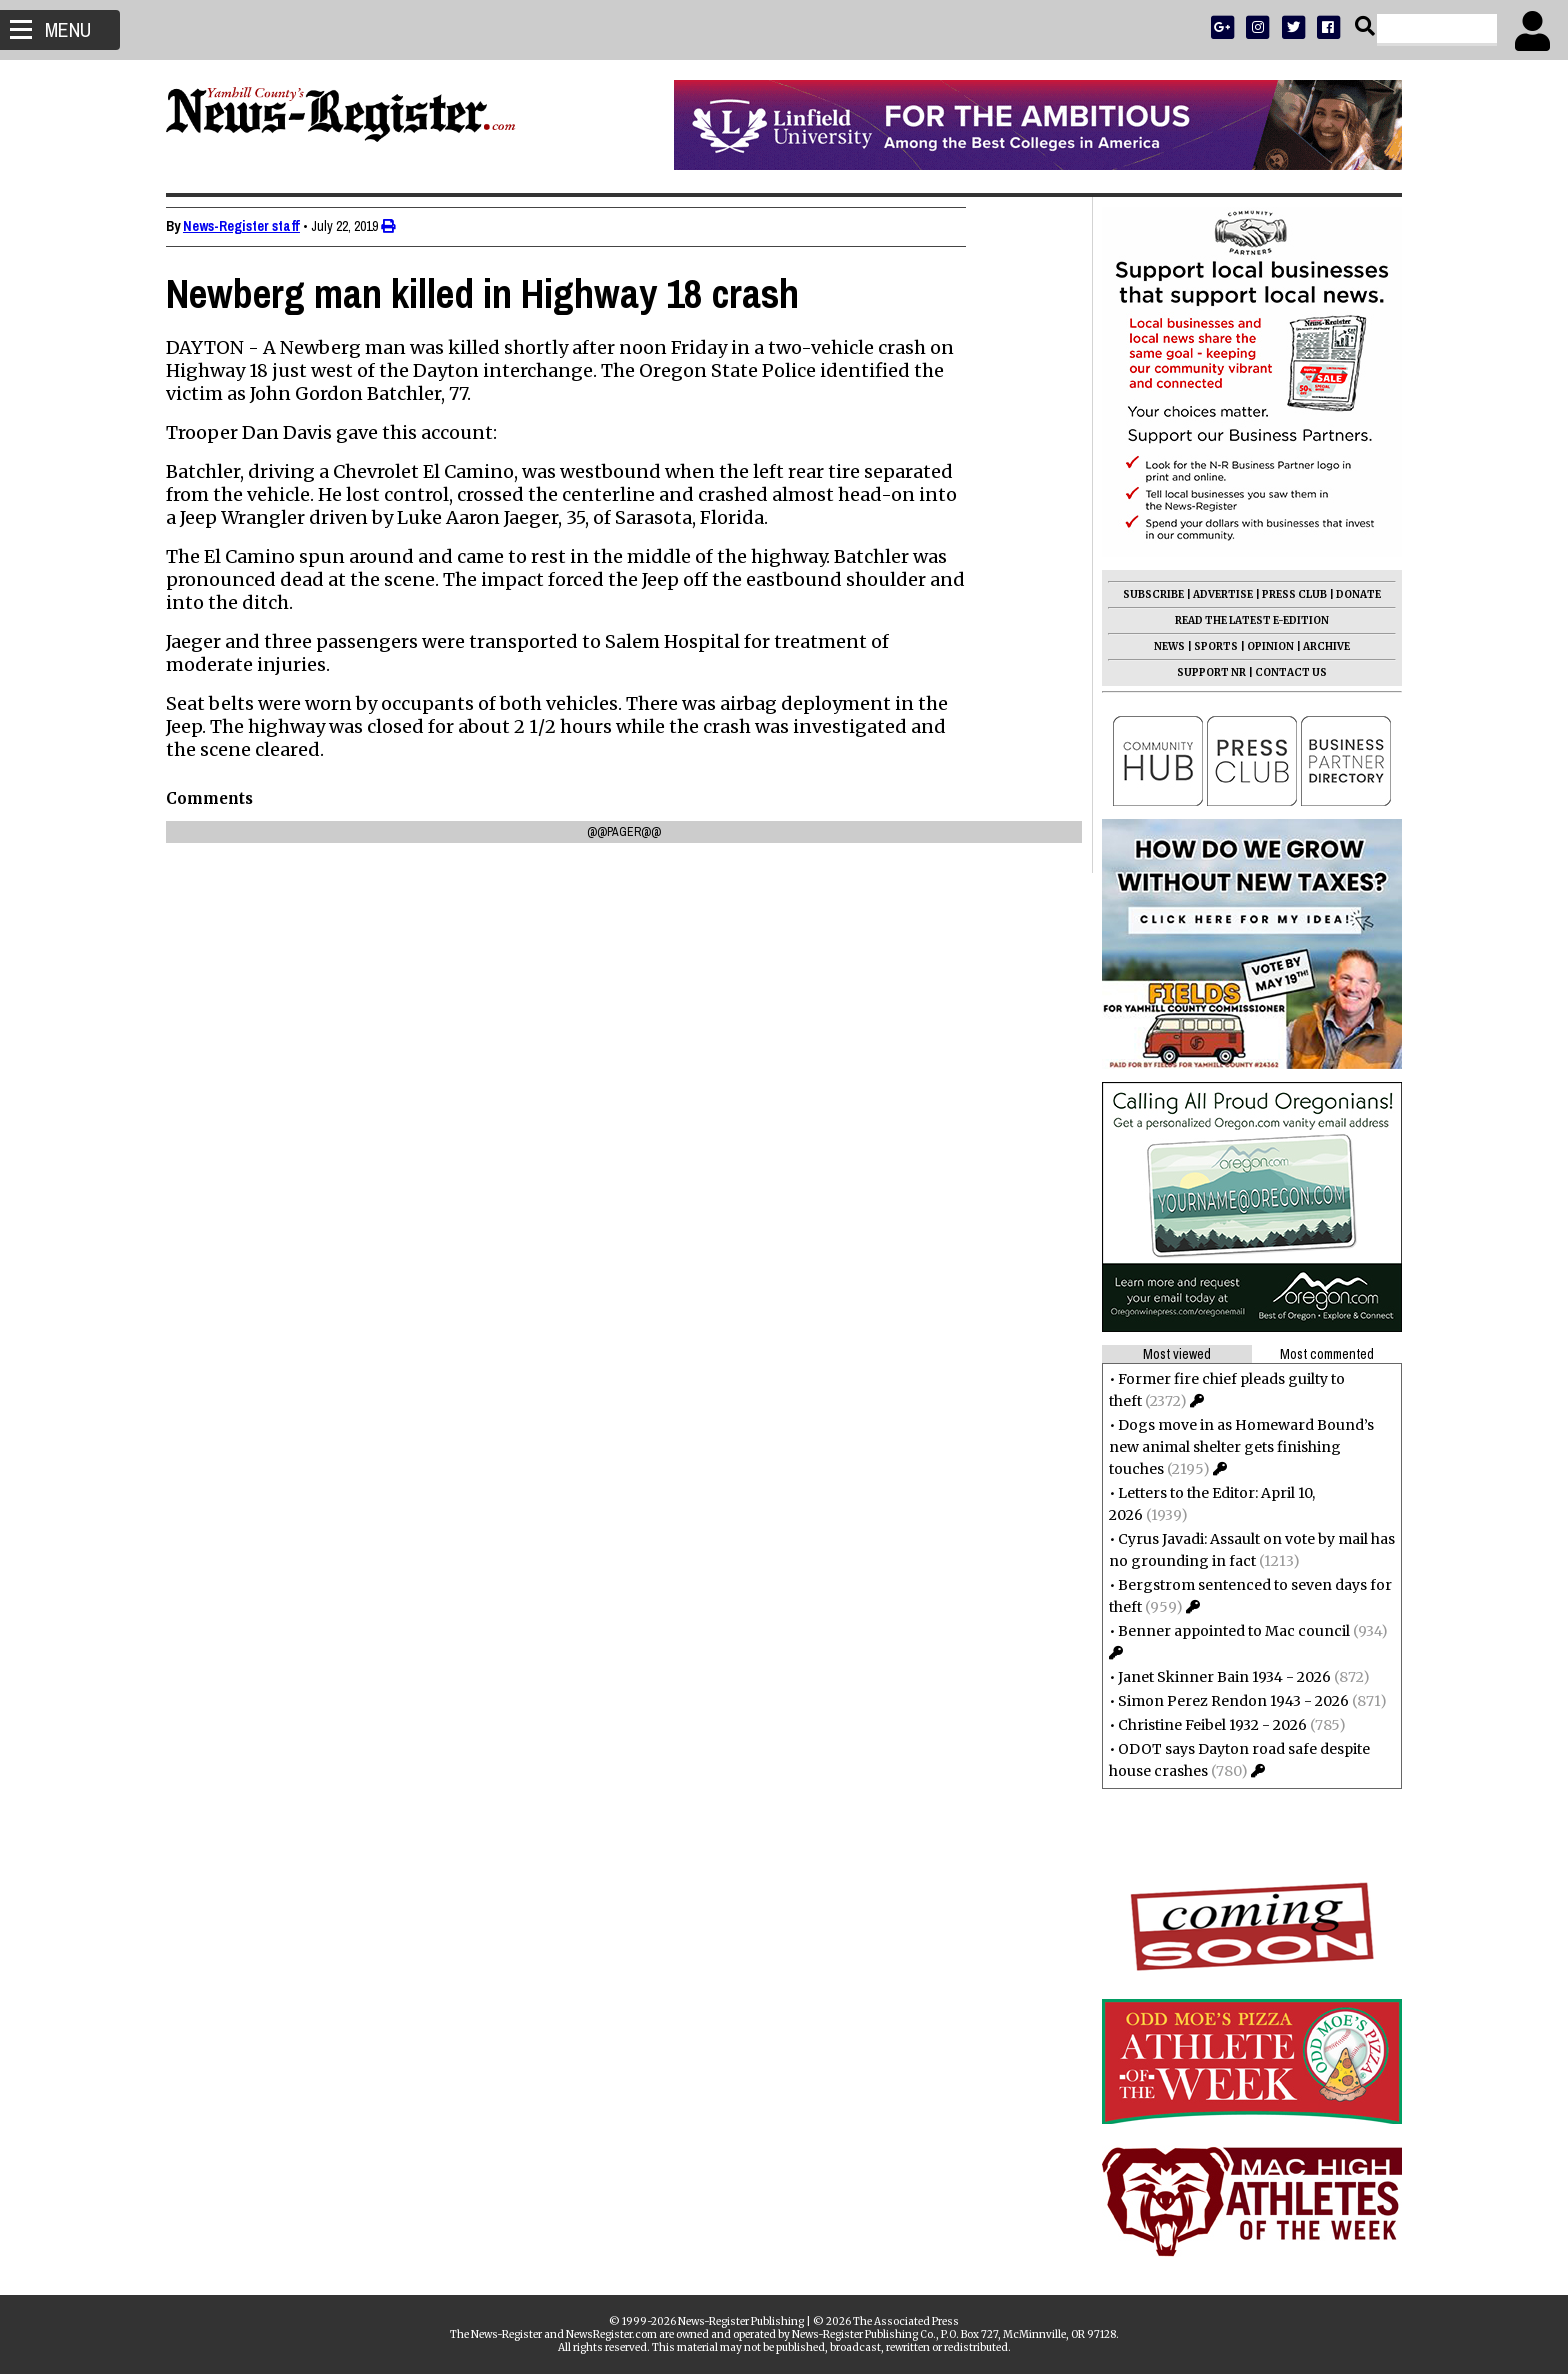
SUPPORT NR (1203, 672)
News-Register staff (249, 226)
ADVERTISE (1215, 594)
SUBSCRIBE (1145, 594)
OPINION (1262, 646)
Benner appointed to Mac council (1226, 1631)
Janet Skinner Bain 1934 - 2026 (1216, 1677)
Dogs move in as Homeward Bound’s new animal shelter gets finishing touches (1233, 1447)
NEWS (1161, 646)
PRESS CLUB (1286, 594)
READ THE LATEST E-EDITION (1244, 620)
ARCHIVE (1318, 646)
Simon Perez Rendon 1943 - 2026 (1225, 1701)
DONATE (1350, 594)
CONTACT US (1283, 672)
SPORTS (1208, 646)
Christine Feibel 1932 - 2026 (1204, 1725)
